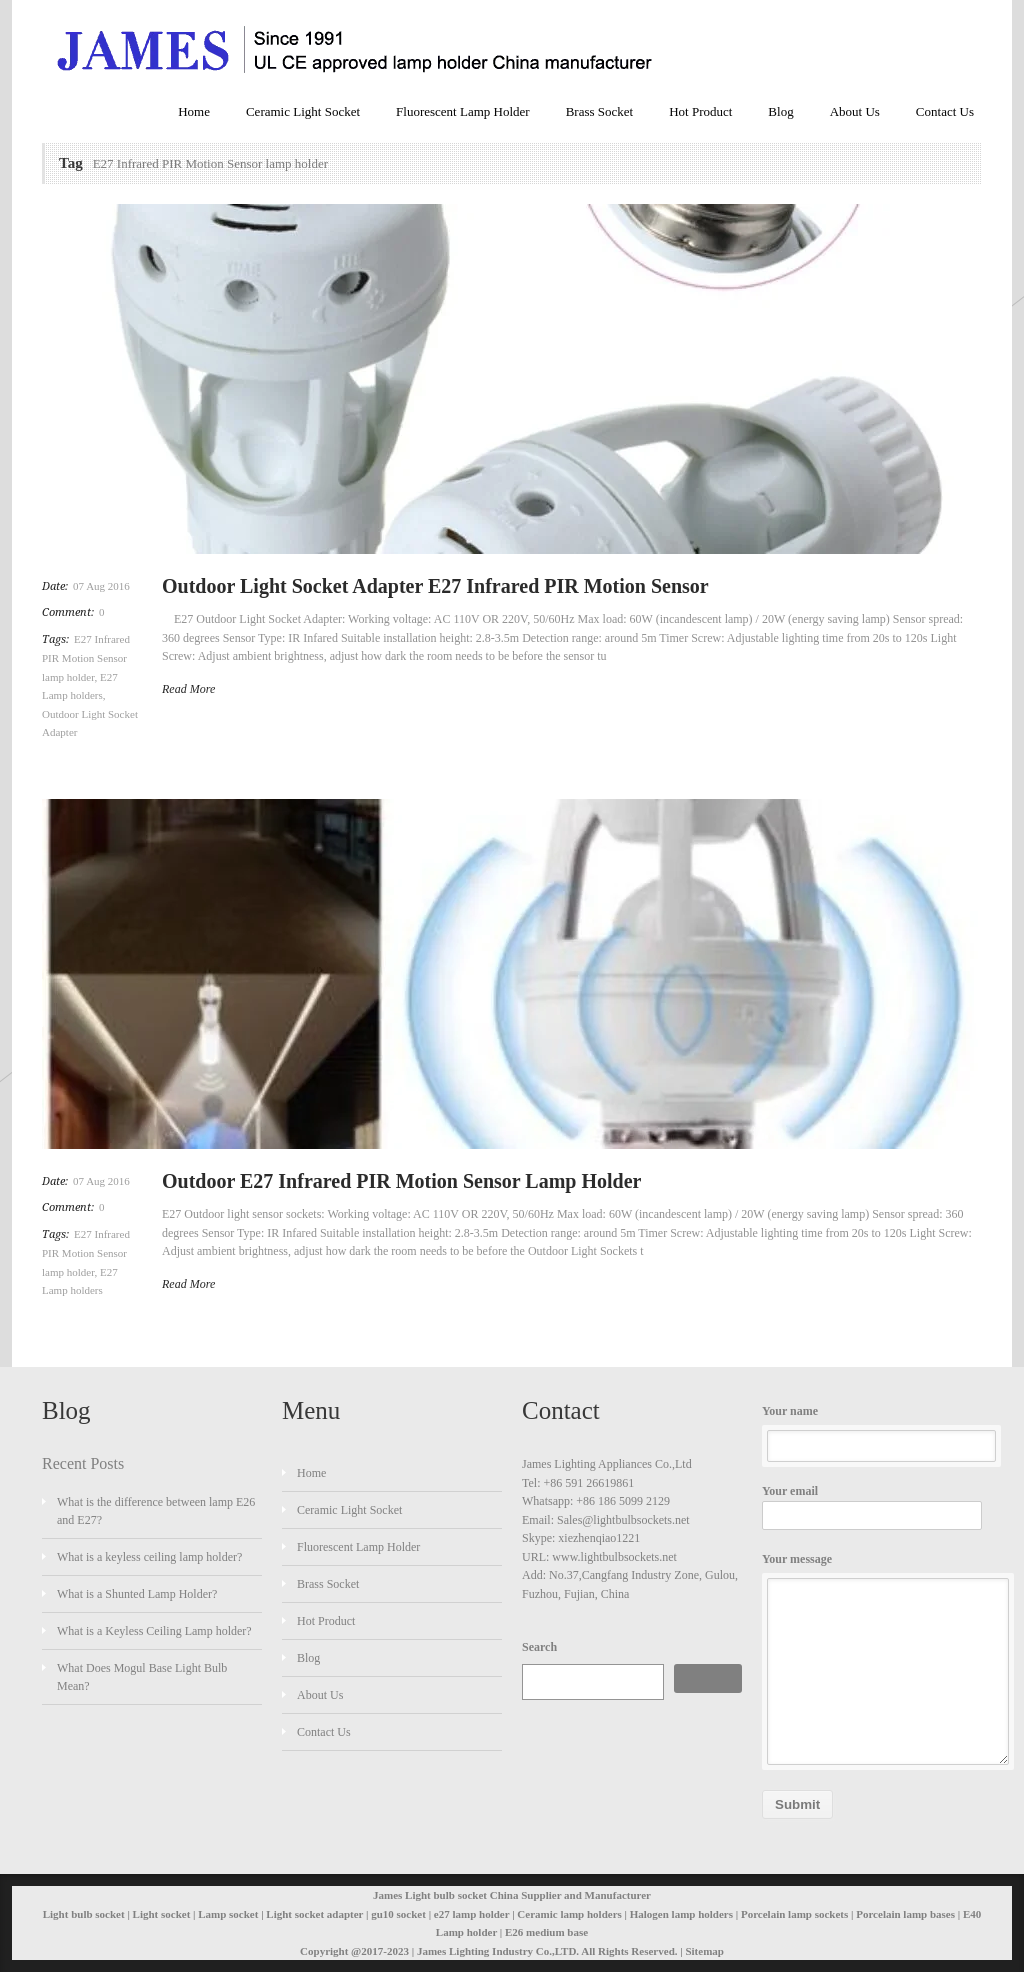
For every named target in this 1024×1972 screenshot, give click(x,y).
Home (194, 111)
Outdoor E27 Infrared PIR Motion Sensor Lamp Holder (401, 1181)
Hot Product (700, 111)
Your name (872, 1433)
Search (539, 1647)
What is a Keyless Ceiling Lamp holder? (154, 1631)
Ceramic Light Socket (303, 111)
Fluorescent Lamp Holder (463, 111)
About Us (855, 111)
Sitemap (704, 1951)
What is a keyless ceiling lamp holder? (149, 1557)
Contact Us (945, 111)
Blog (780, 111)
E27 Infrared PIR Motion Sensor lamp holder (86, 658)
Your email (872, 1507)
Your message (872, 1659)
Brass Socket (600, 111)
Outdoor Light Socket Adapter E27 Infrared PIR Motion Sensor (435, 586)
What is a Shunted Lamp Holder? (137, 1594)
